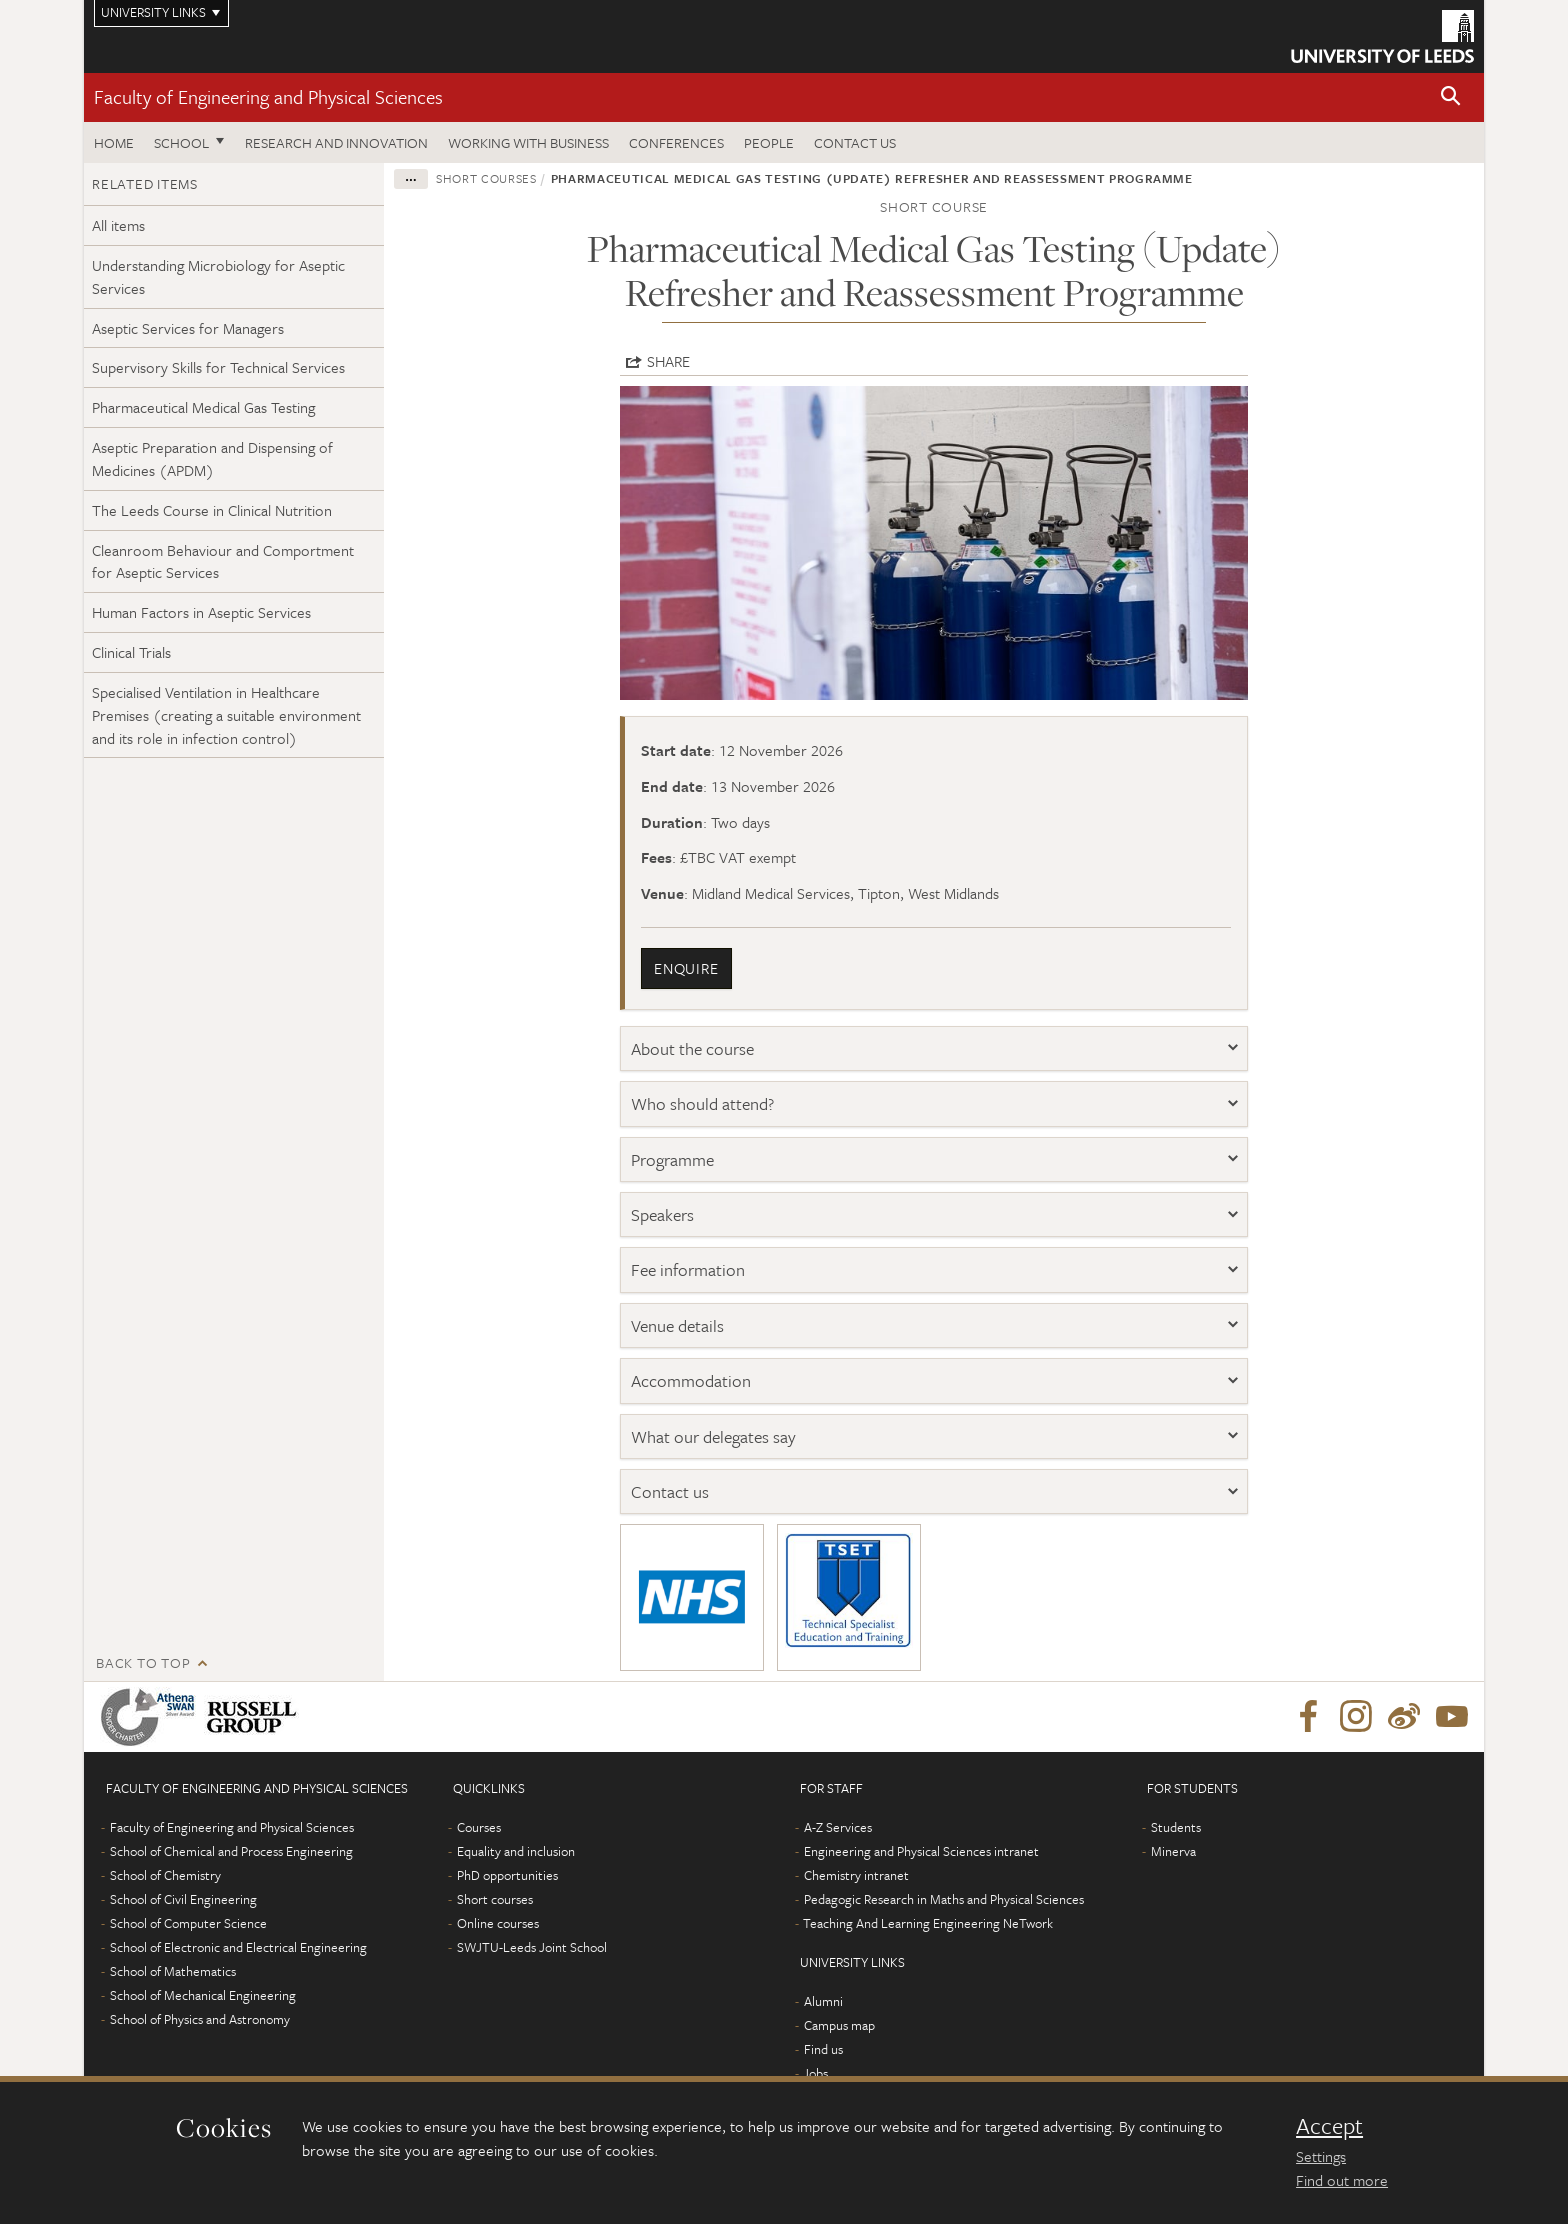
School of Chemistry (165, 1875)
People (769, 142)
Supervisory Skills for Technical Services (218, 367)
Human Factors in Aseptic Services (201, 612)
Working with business (528, 142)
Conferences (676, 142)
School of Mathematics (173, 1971)
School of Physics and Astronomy (200, 2019)
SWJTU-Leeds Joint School (532, 1947)
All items (118, 225)
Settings (1321, 2156)
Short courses (486, 178)
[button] (1451, 97)
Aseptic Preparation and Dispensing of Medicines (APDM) (212, 458)
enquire (686, 968)
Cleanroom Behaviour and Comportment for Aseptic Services (223, 561)
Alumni (823, 2001)
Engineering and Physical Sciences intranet (921, 1851)
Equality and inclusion (516, 1851)
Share (668, 361)
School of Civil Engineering (183, 1899)
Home (114, 142)
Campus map (839, 2025)
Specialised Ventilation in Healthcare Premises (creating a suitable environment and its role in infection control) (226, 715)
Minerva (1173, 1851)
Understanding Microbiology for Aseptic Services (218, 276)
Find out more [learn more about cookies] (1342, 2180)
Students (1176, 1827)
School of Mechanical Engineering (203, 1995)
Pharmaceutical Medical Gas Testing (203, 407)
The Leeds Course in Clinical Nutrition (212, 510)
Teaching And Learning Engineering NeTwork (928, 1923)
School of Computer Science (188, 1923)
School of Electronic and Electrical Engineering (238, 1947)
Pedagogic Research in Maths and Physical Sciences (944, 1899)
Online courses (498, 1923)
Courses (479, 1827)
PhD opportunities (507, 1875)
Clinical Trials (131, 652)
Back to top (143, 1662)
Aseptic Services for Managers (188, 328)
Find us (823, 2049)
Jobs (815, 2073)
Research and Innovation (336, 142)
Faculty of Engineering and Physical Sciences (268, 96)
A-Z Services (838, 1827)
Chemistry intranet (856, 1875)
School (181, 142)
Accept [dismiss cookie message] (1329, 2126)
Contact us (855, 142)
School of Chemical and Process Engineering (231, 1851)
